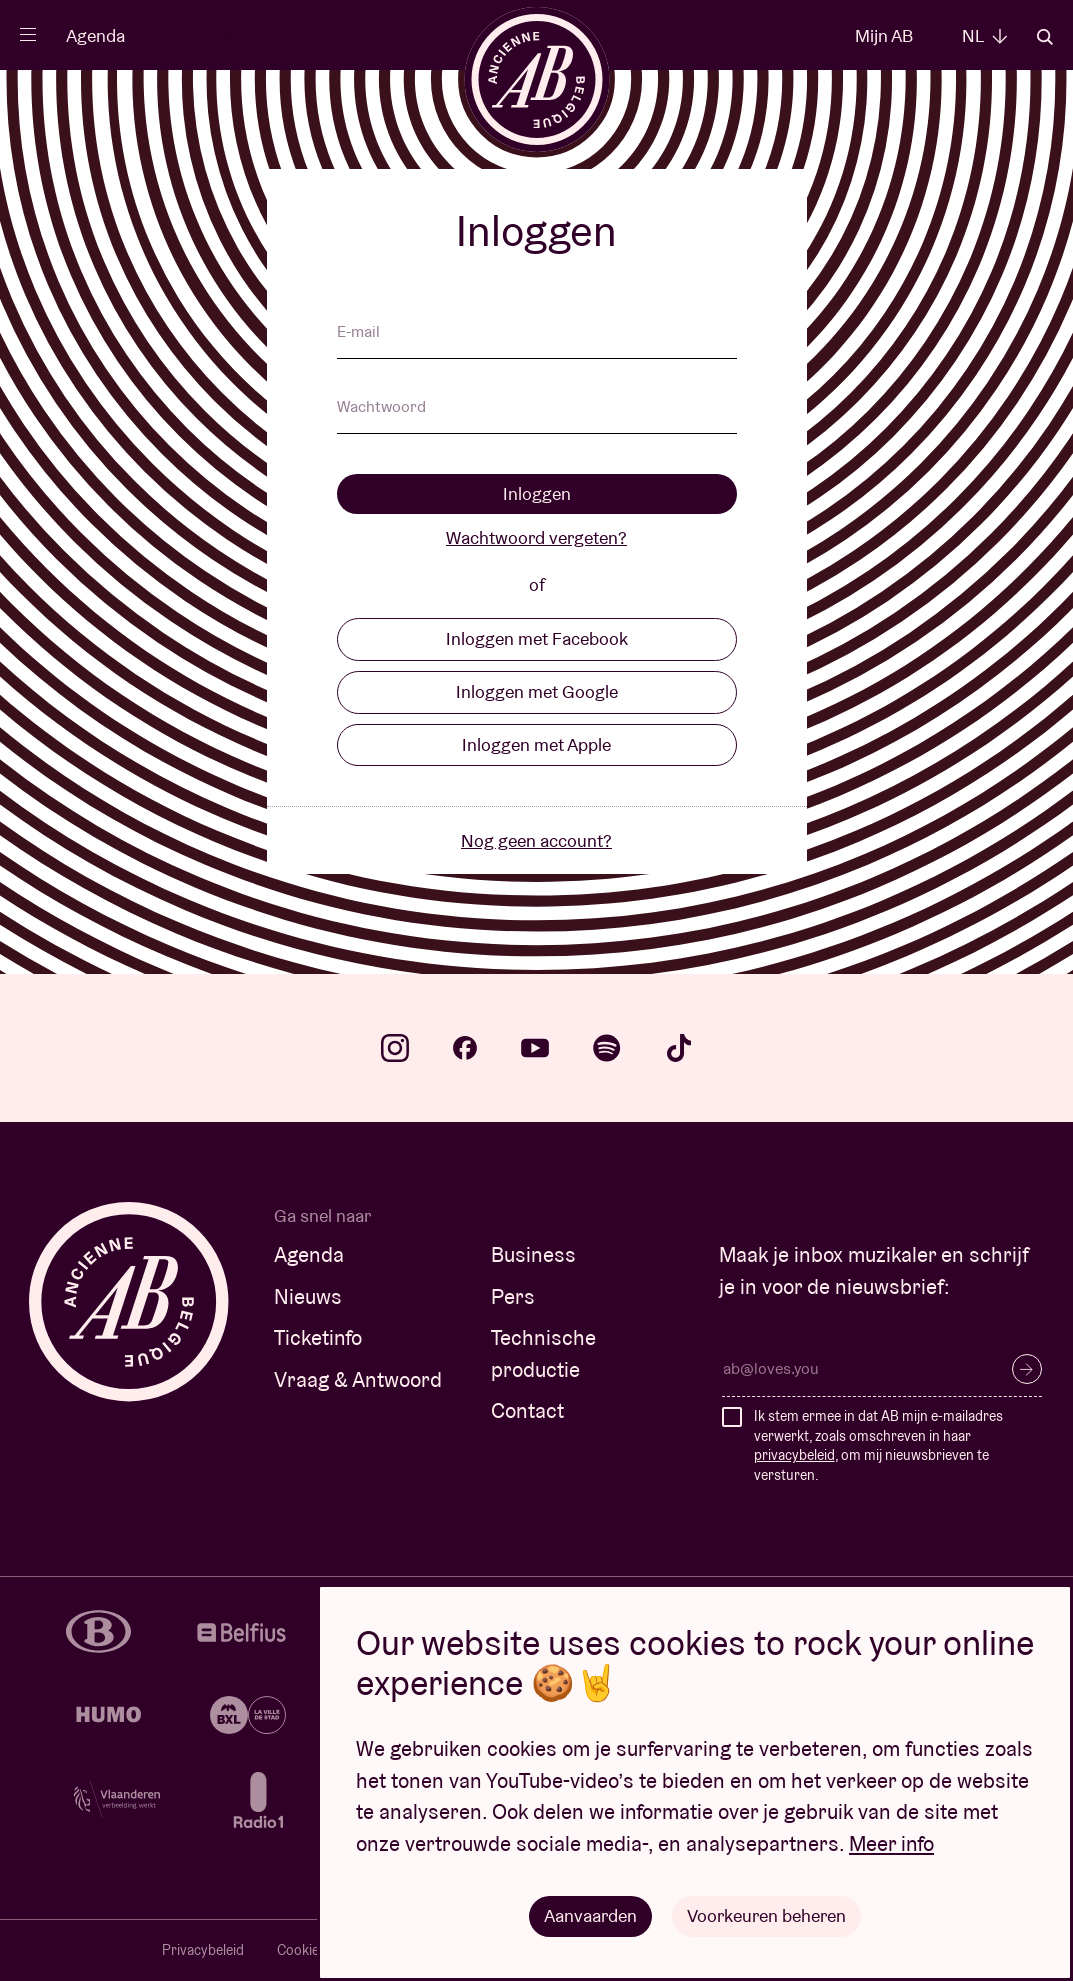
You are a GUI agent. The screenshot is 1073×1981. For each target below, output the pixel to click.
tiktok (679, 1048)
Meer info (891, 1843)
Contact (527, 1410)
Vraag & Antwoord (358, 1379)
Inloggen (537, 493)
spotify (607, 1048)
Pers (513, 1296)
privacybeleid (794, 1455)
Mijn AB (884, 35)
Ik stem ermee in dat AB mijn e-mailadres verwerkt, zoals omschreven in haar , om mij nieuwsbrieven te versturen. (878, 1445)
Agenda (95, 35)
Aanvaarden (590, 1915)
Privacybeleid (203, 1950)
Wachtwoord (381, 408)
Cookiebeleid (316, 1950)
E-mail (358, 333)
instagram (395, 1048)
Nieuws (308, 1296)
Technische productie (543, 1353)
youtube (535, 1048)
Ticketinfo (318, 1337)
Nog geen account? (536, 840)
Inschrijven (1027, 1369)
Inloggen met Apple (536, 744)
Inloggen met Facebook (537, 638)
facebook (465, 1048)
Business (533, 1254)
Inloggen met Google (537, 691)
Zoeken (1045, 37)
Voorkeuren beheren (766, 1915)
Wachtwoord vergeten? (536, 537)
